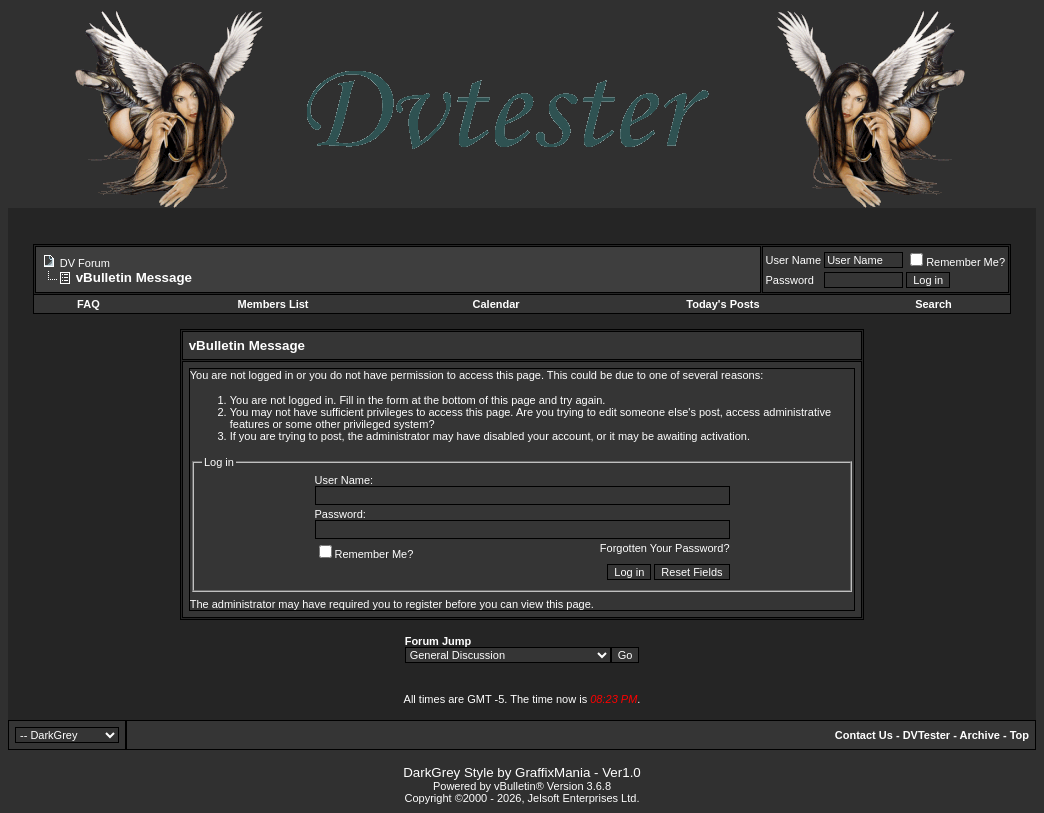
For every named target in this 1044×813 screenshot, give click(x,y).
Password (790, 280)
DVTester (926, 735)
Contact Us (864, 735)
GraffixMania (552, 772)
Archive (980, 735)
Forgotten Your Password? (665, 548)
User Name (794, 260)
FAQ (88, 304)
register (424, 604)
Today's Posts (722, 304)
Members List (273, 304)
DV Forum (85, 263)
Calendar (496, 304)
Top (1019, 735)
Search (933, 304)
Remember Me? (957, 262)
